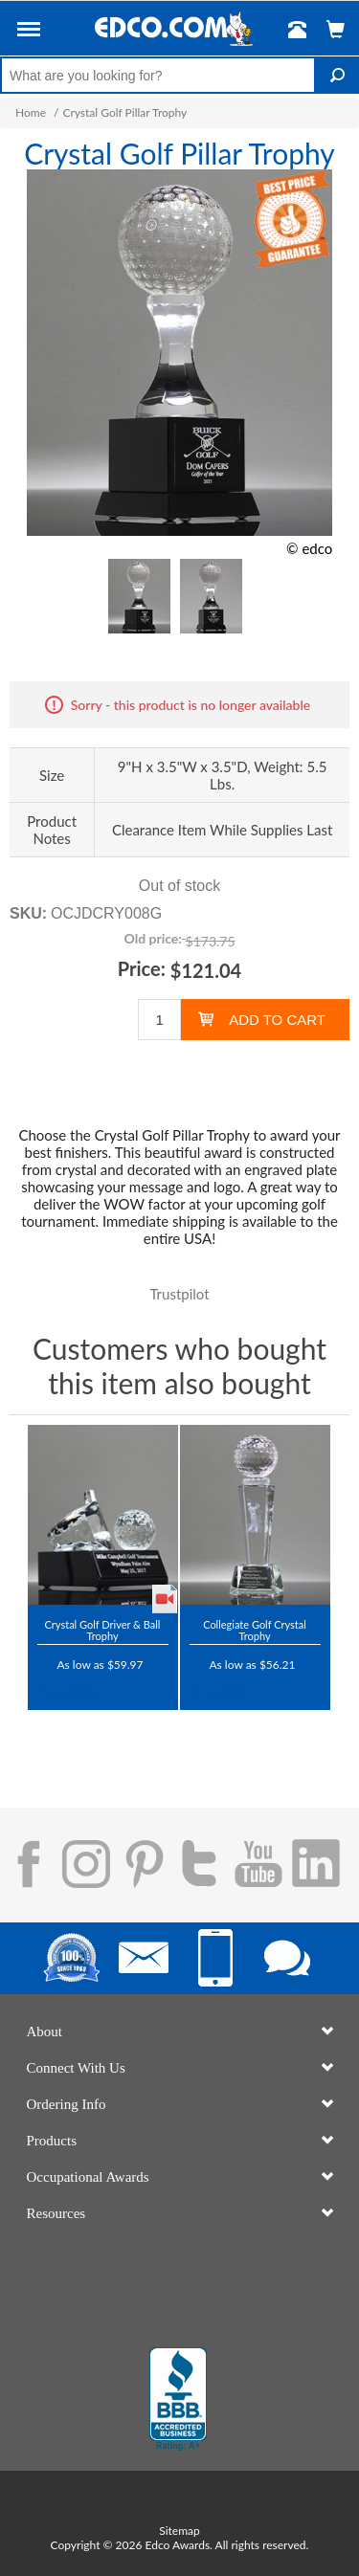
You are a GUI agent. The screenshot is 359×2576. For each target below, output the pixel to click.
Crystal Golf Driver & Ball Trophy (103, 1630)
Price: (142, 968)
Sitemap (179, 2530)
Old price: (152, 938)
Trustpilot (179, 1293)
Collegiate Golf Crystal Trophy (254, 1630)
